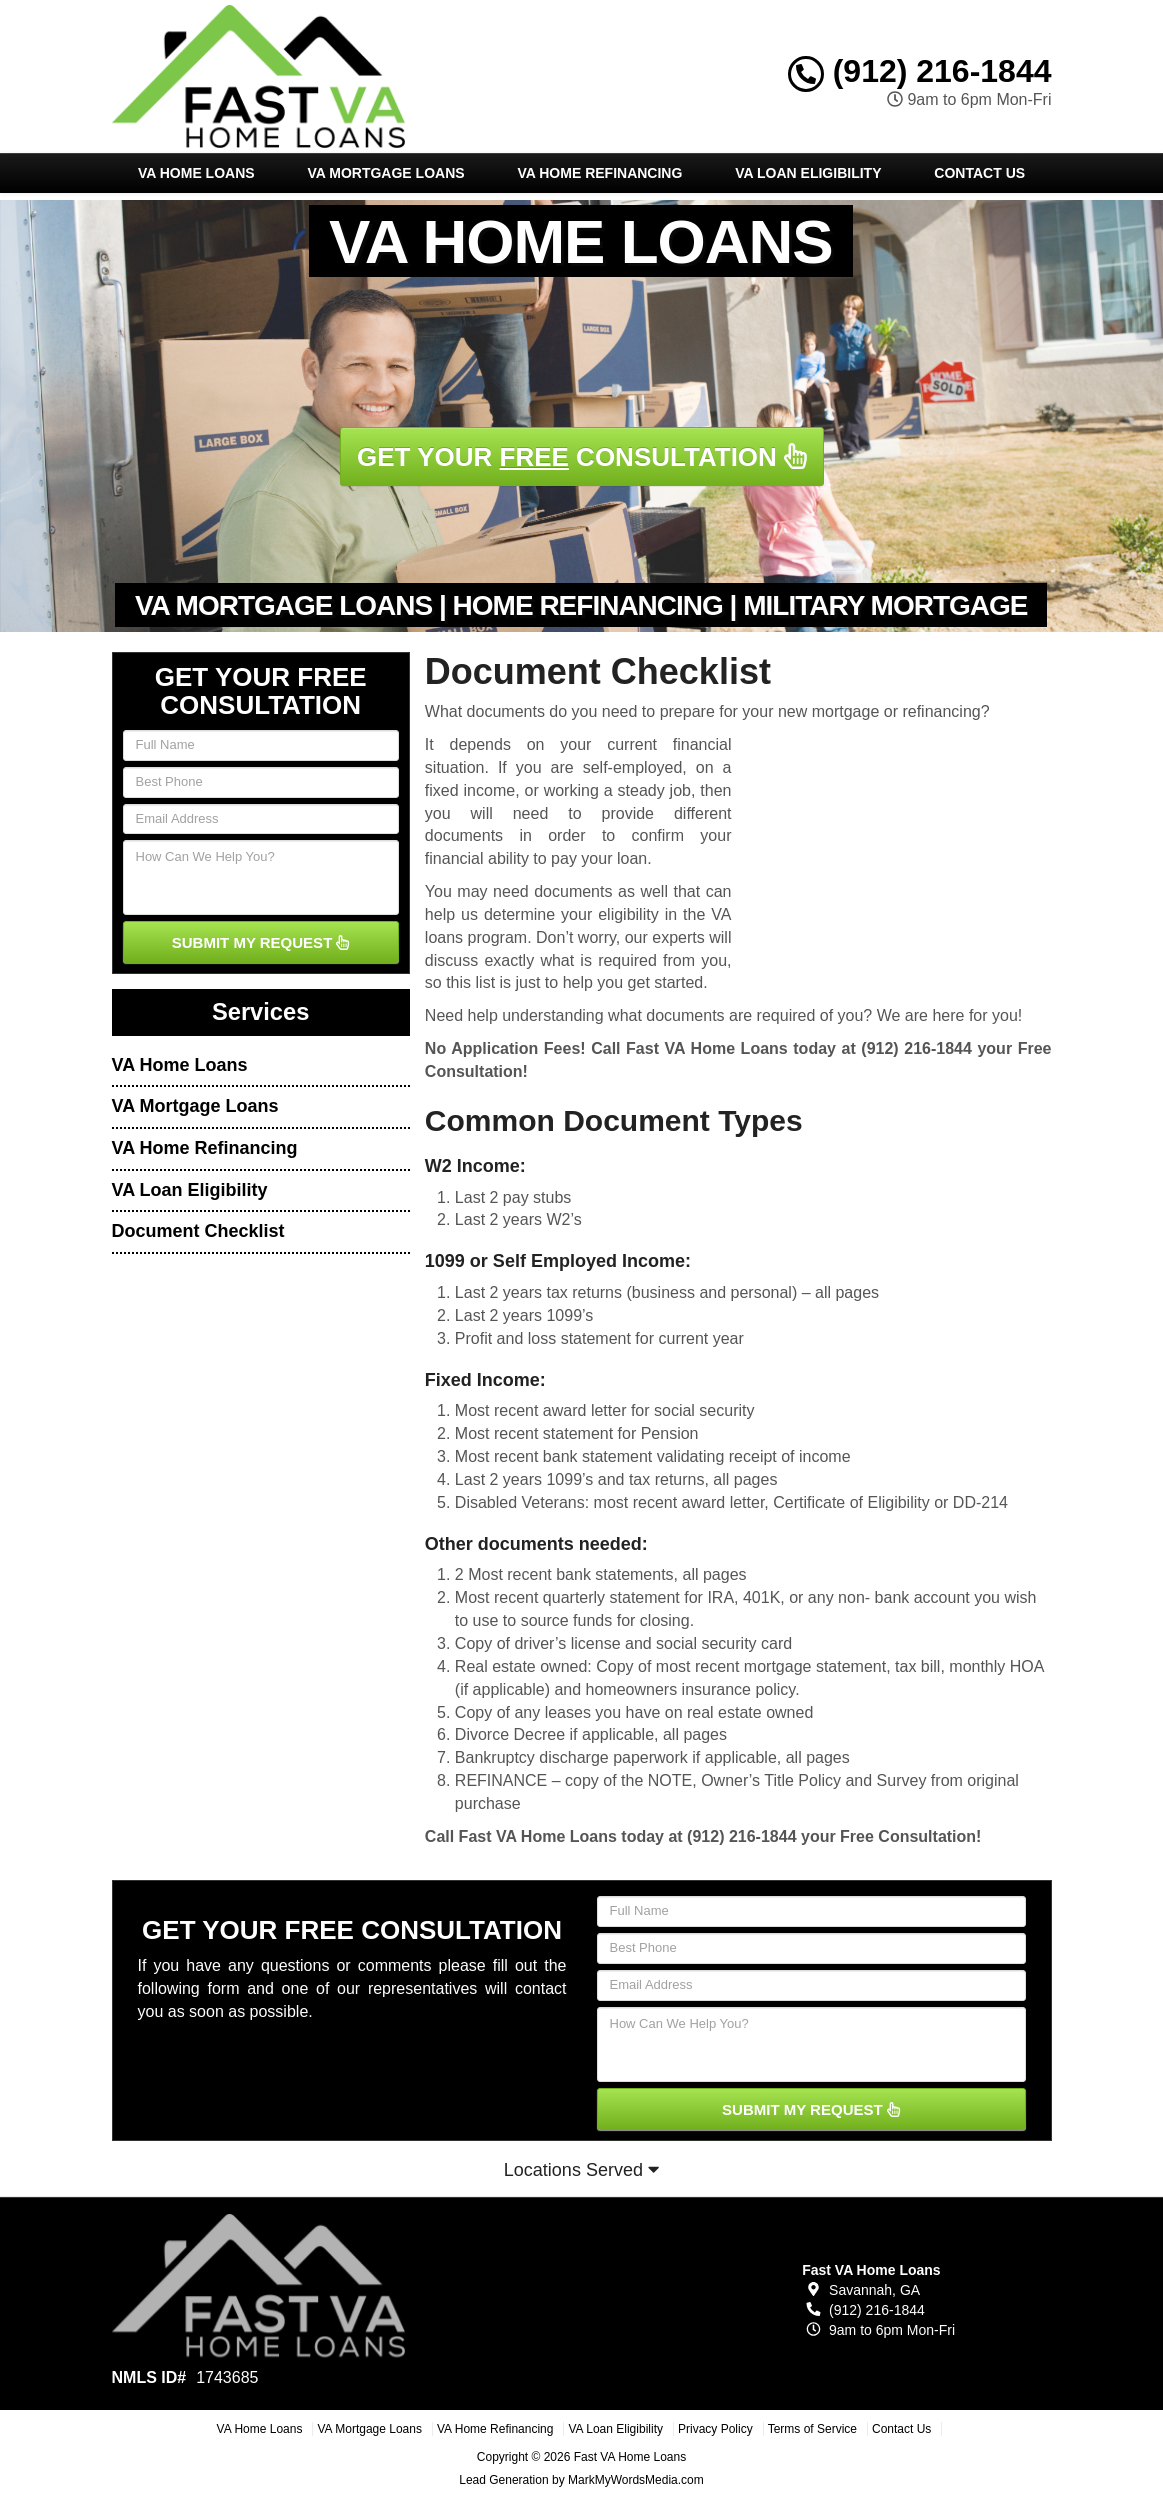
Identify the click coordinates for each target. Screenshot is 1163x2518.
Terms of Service (812, 2429)
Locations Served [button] (581, 2170)
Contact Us (979, 173)
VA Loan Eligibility (808, 173)
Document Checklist (198, 1231)
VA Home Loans (196, 173)
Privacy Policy (715, 2429)
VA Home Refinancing (599, 173)
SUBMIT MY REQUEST (261, 942)
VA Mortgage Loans (385, 173)
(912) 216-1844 (920, 71)
